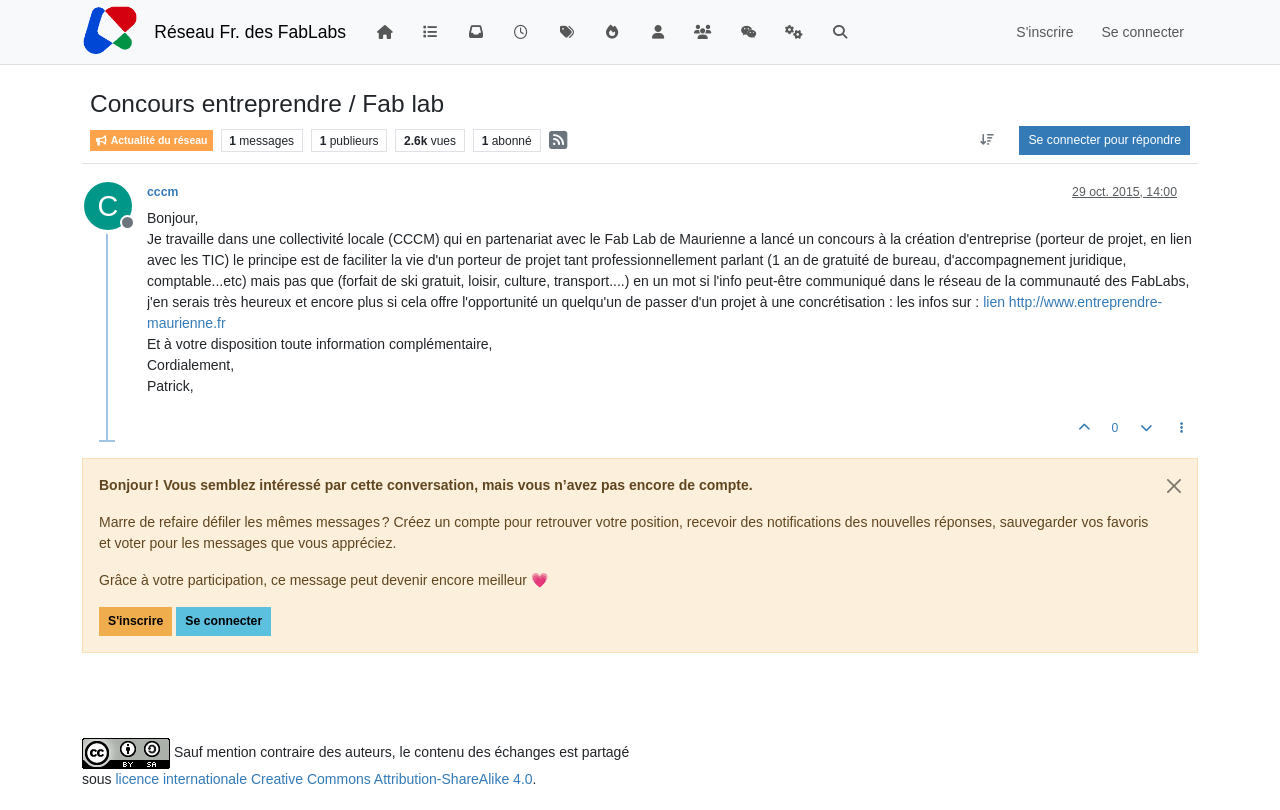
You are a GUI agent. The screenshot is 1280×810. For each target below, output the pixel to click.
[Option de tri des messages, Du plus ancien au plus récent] (986, 140)
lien (996, 302)
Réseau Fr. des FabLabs (250, 32)
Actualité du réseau (151, 140)
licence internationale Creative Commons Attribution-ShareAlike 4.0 (323, 779)
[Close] (1174, 486)
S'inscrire (135, 621)
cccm (162, 192)
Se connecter (223, 621)
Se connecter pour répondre (1104, 140)
